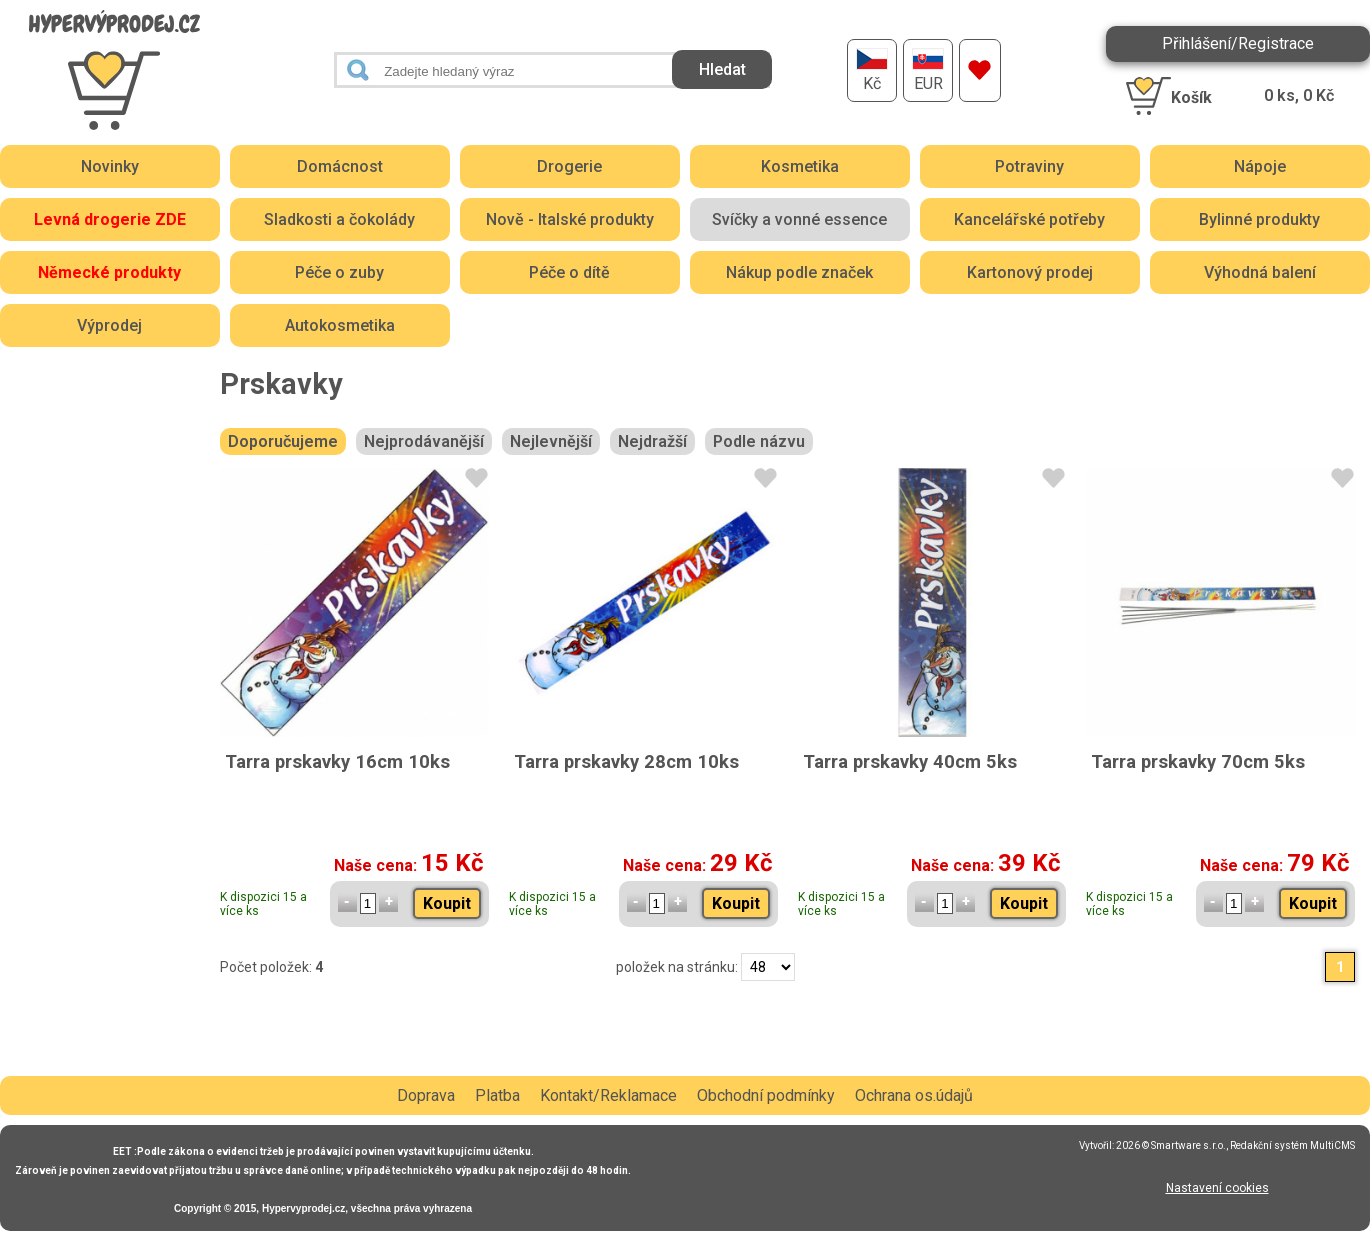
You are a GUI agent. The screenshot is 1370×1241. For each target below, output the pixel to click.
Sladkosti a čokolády (339, 219)
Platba (497, 1095)
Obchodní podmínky (766, 1095)
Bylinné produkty (1259, 219)
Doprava (426, 1095)
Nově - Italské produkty (570, 219)
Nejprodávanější (424, 441)
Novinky (110, 166)
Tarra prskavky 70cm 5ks (1198, 761)
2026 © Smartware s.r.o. (1171, 1145)
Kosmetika (800, 166)
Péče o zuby (339, 272)
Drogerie (569, 166)
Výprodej (109, 325)
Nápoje (1260, 166)
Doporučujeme (283, 441)
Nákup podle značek (799, 272)
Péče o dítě (569, 272)
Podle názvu (759, 441)
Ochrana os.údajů (914, 1095)
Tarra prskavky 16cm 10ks (337, 761)
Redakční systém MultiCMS (1292, 1145)
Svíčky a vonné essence (799, 219)
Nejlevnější (551, 441)
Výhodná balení (1260, 272)
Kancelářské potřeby (1029, 219)
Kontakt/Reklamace (608, 1095)
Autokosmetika (340, 325)
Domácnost (340, 166)
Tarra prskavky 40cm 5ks (910, 761)
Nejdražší (652, 441)
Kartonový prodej (1030, 272)
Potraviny (1029, 166)
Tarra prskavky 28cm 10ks (626, 761)
